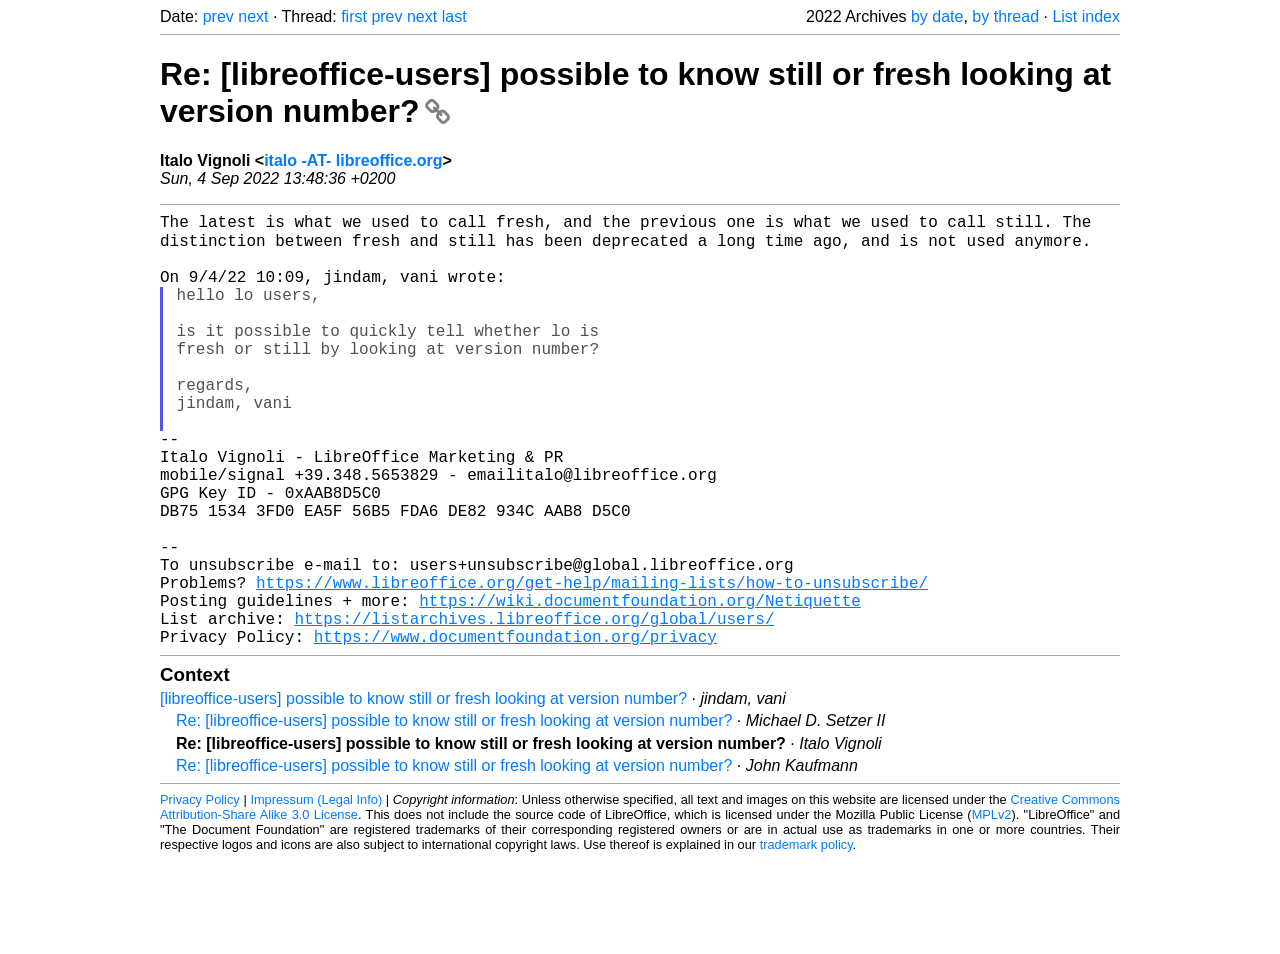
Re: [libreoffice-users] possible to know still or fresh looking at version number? (454, 814)
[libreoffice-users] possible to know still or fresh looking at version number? (423, 792)
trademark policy (806, 938)
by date (937, 16)
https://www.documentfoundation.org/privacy (515, 730)
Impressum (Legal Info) (316, 893)
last (454, 16)
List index (1086, 16)
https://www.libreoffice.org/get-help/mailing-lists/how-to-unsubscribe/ (592, 664)
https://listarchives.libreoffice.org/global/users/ (534, 708)
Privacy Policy (200, 893)
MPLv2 (992, 908)
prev (218, 16)
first (354, 16)
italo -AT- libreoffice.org (353, 160)
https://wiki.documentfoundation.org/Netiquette (640, 686)
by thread (1005, 16)
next (253, 16)
